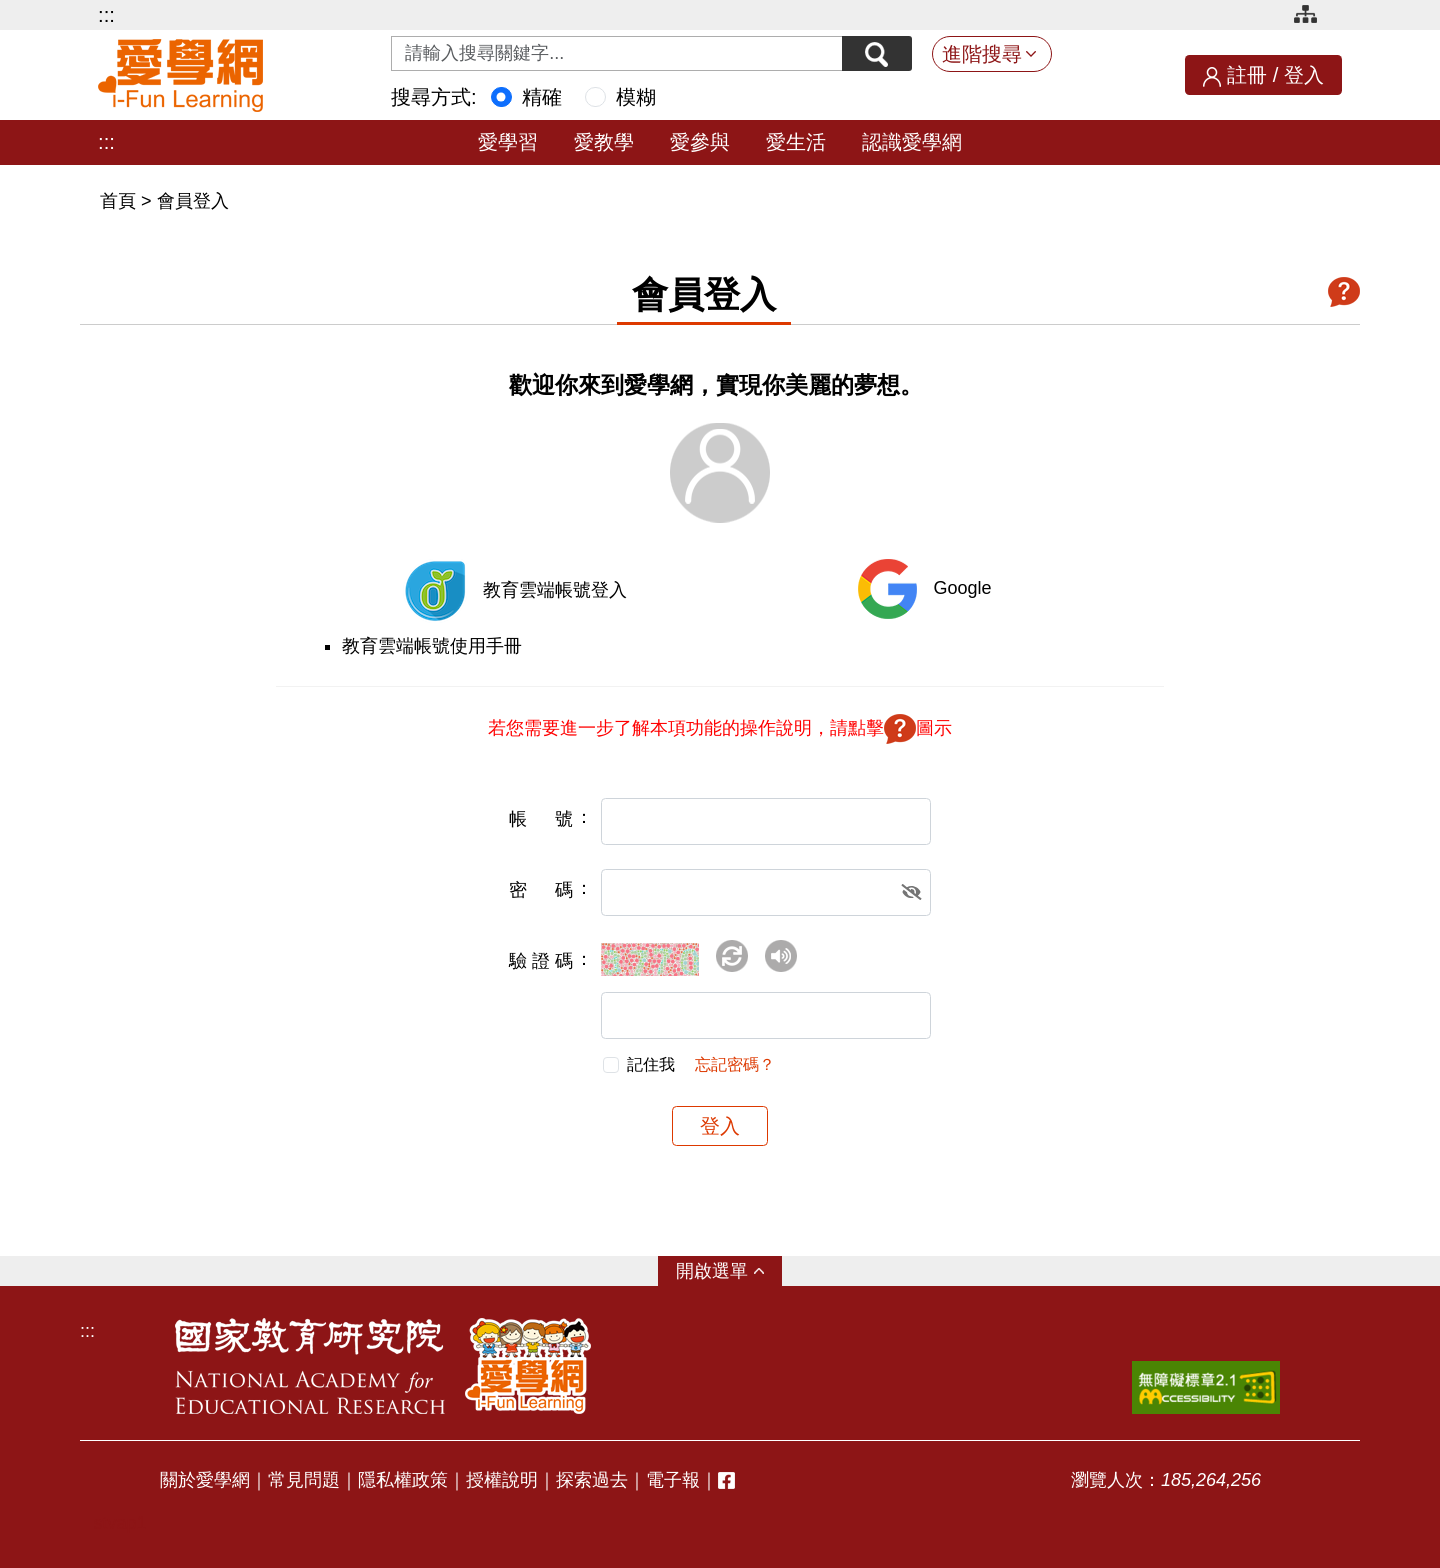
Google (962, 588)
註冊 (1247, 75)
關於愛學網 (205, 1480)
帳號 (541, 819)
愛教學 (604, 142)
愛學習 (508, 142)
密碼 (541, 890)
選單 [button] (730, 1271)
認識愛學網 (912, 142)
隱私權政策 (403, 1480)
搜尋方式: (434, 97)
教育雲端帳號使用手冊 (432, 646)
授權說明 (502, 1480)
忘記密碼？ (735, 1064)
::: (106, 15)
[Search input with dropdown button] (617, 53)
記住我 (651, 1064)
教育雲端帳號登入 (555, 590)
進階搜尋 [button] (982, 54)
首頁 (120, 201)
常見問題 (304, 1480)
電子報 (673, 1480)
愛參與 (700, 142)
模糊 (636, 97)
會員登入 (193, 201)
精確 (542, 97)
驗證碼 (541, 961)
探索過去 (592, 1480)
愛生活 (796, 142)
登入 (1304, 75)
